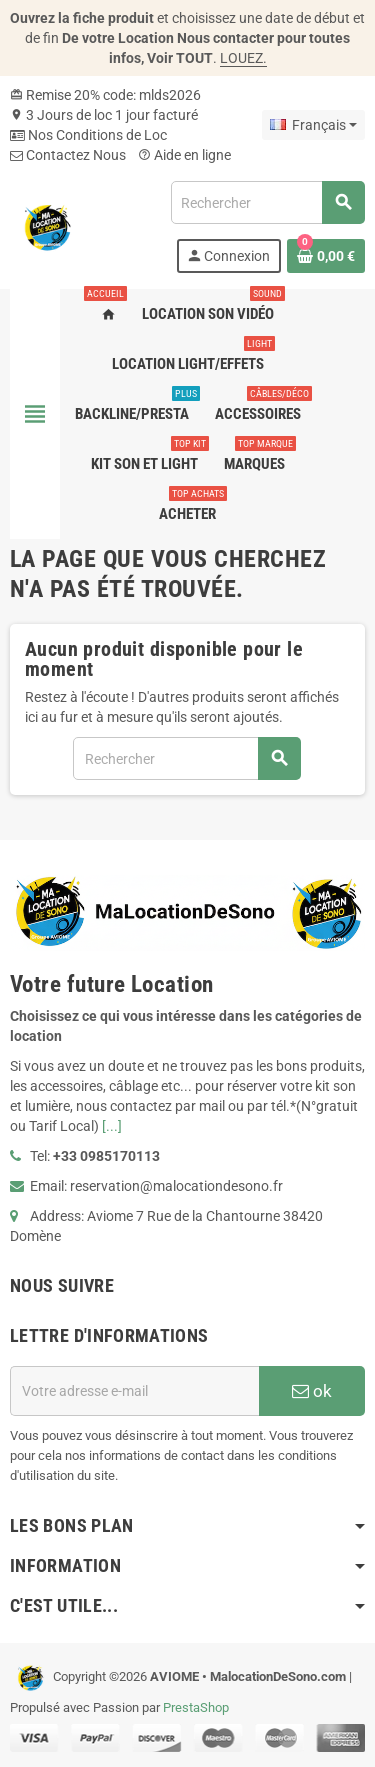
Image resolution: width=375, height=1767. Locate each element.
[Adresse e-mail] (134, 1391)
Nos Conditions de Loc (88, 135)
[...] (112, 1126)
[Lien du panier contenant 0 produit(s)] (326, 256)
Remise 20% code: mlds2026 (105, 95)
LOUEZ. (243, 58)
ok (312, 1391)
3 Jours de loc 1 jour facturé (104, 115)
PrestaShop (196, 1707)
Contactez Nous (68, 155)
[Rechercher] (267, 202)
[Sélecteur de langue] (313, 125)
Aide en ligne (184, 155)
